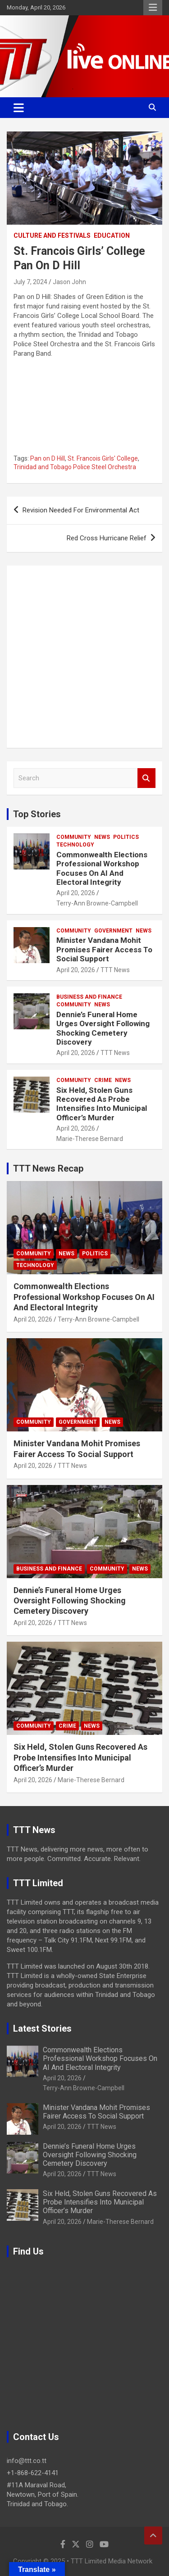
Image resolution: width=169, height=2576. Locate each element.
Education (112, 235)
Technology (75, 845)
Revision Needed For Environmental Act (81, 510)
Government (113, 931)
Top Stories (37, 814)
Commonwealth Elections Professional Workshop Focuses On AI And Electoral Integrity (101, 868)
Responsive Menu (152, 7)
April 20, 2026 (75, 892)
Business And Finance (89, 997)
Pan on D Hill (47, 458)
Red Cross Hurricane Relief (106, 538)
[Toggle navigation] (19, 107)
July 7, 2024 (30, 281)
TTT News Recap (48, 1168)
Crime (103, 1080)
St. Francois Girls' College (103, 458)
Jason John (69, 281)
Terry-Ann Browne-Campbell (97, 903)
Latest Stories (42, 2028)
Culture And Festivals (52, 235)
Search (146, 778)
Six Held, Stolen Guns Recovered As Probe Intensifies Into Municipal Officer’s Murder (101, 1104)
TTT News (115, 969)
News (102, 837)
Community (73, 837)
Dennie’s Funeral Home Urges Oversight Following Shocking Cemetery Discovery (103, 1028)
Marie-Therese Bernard (89, 1138)
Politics (126, 837)
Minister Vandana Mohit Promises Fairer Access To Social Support (104, 949)
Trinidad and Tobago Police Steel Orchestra (75, 467)
